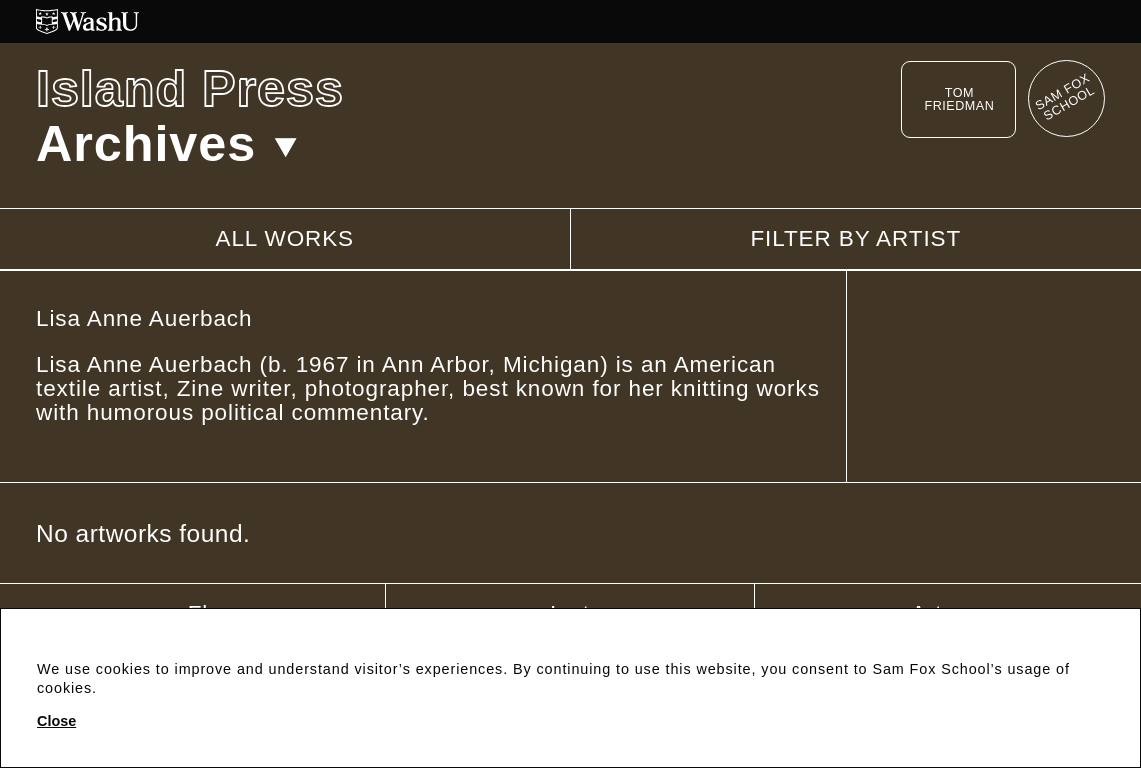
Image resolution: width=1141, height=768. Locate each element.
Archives (166, 143)
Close (56, 721)
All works (284, 238)
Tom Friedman (959, 99)
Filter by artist (855, 239)
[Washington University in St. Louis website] (570, 21)
